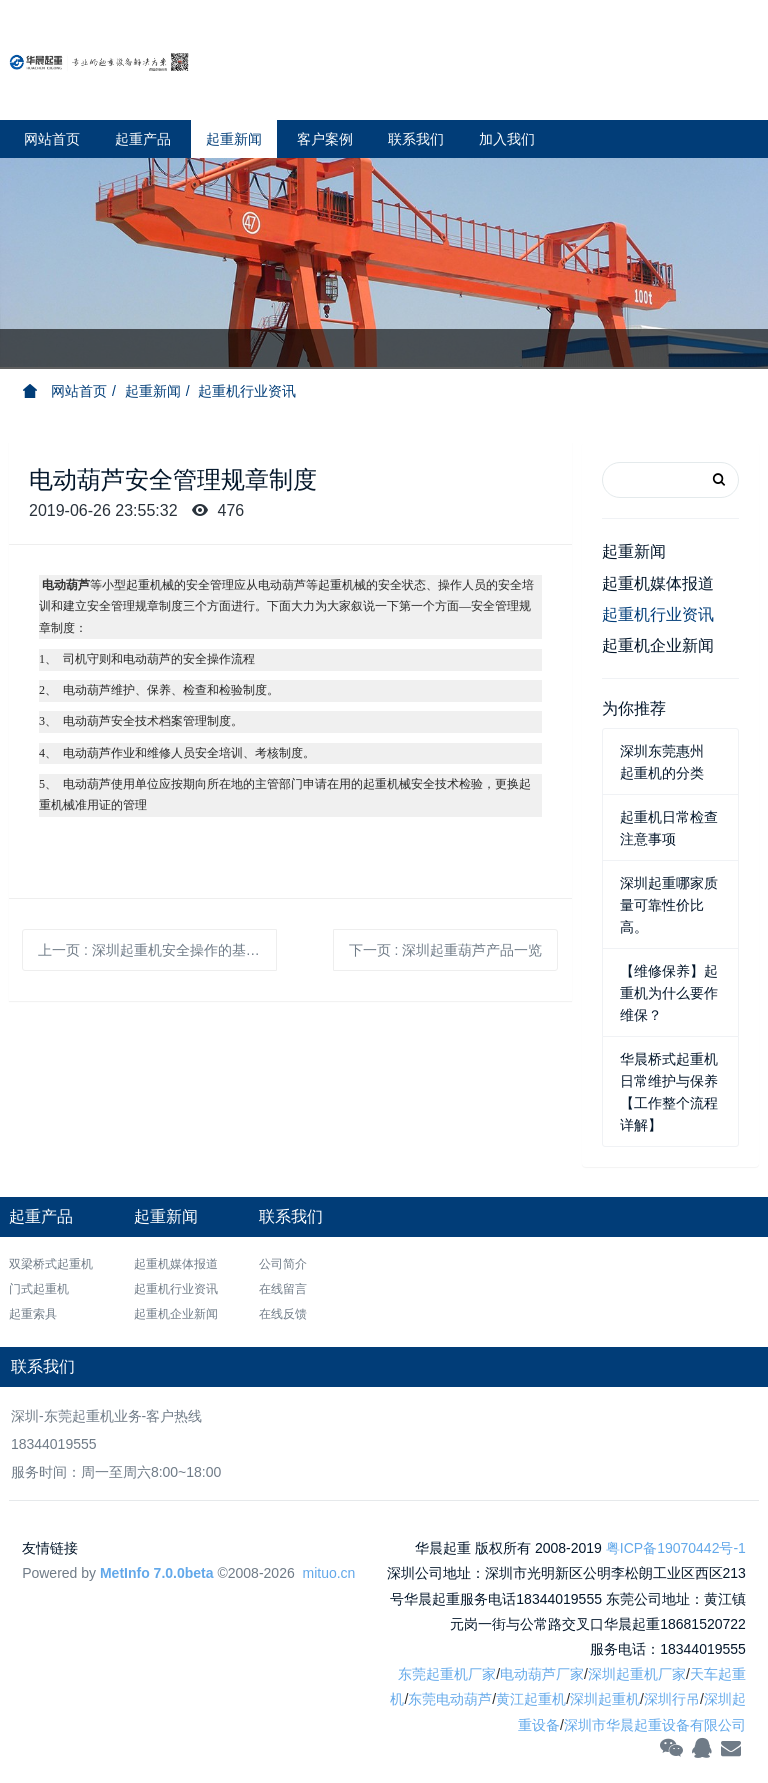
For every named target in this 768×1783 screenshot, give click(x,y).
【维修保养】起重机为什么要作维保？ (669, 993)
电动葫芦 (66, 585)
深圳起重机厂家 (637, 1674)
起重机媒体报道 (658, 583)
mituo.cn (328, 1573)
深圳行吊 (672, 1699)
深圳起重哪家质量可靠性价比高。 (669, 905)
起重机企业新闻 (658, 645)
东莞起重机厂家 (447, 1674)
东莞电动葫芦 (450, 1699)
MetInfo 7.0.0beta (157, 1573)
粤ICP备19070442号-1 (676, 1548)
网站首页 (52, 139)
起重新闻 (153, 391)
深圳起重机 (605, 1699)
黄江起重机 (531, 1699)
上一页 (157, 950)
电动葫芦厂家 (542, 1674)
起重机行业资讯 (247, 391)
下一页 (446, 950)
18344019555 (54, 1444)
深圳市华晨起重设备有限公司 (655, 1725)
